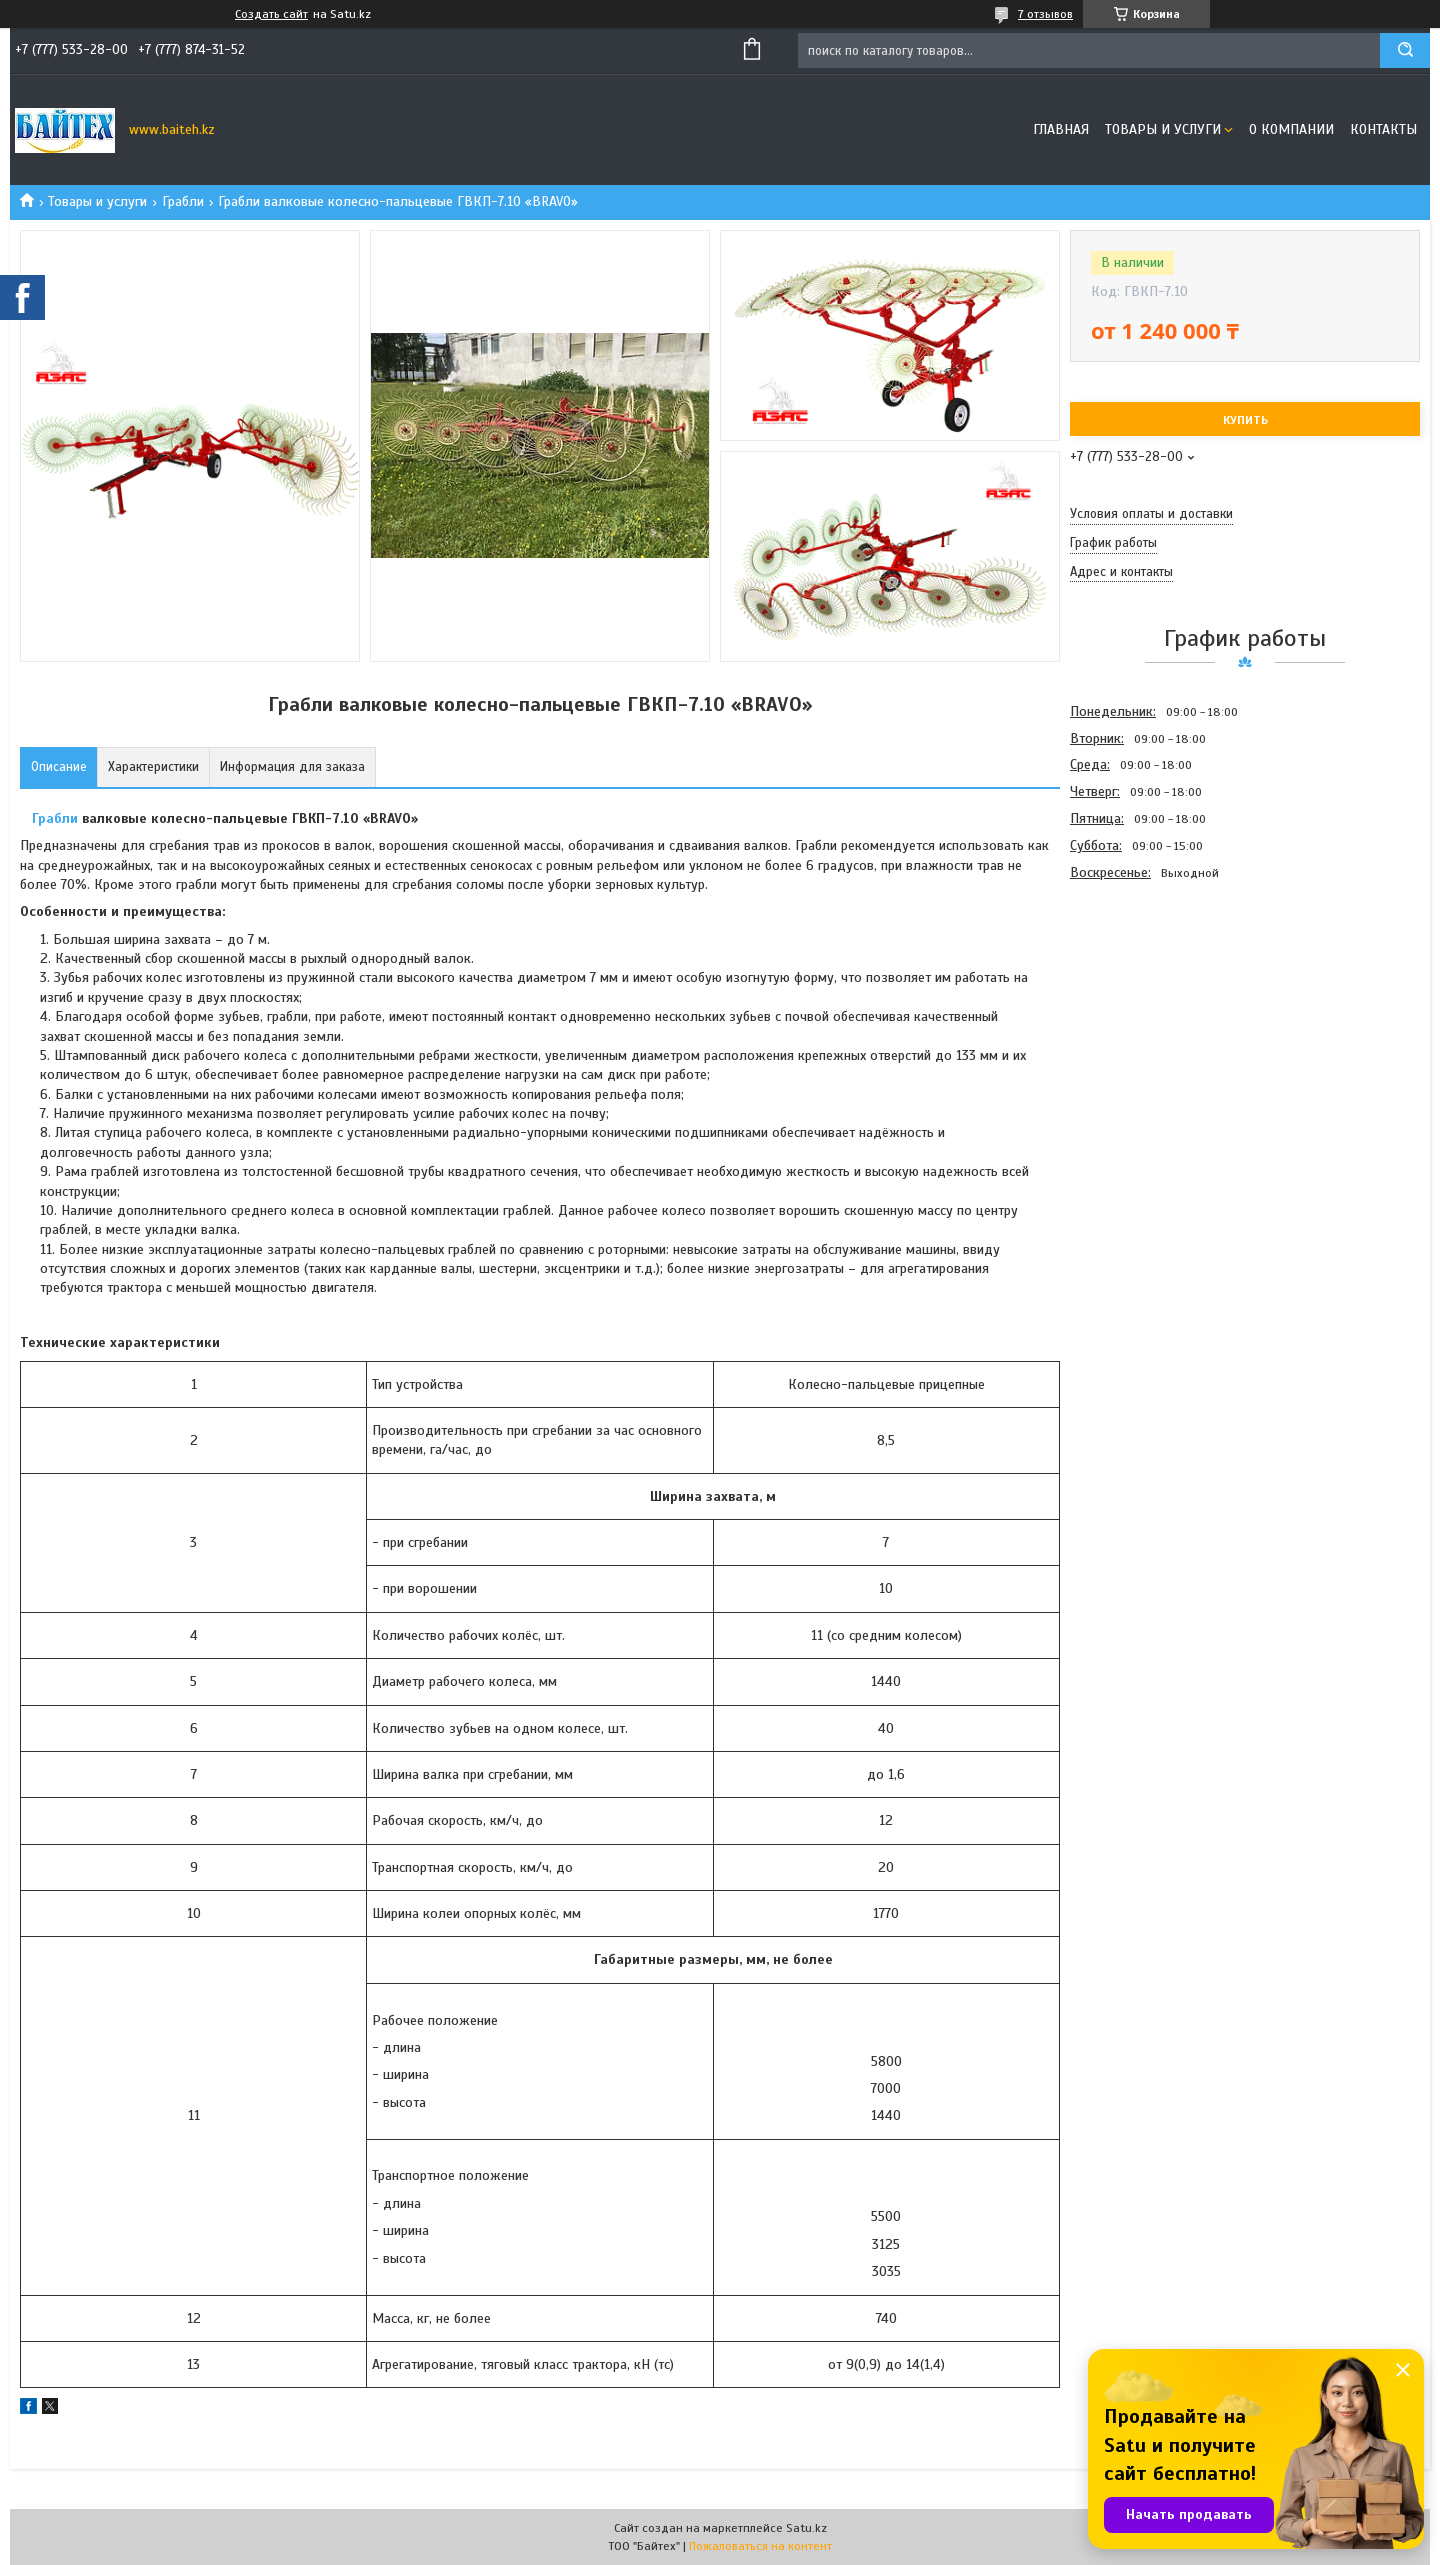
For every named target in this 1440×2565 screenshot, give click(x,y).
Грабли (183, 201)
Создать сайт (271, 14)
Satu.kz (806, 2528)
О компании (1291, 129)
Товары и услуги (1163, 129)
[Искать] (1405, 50)
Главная (1061, 129)
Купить (1245, 420)
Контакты (1383, 129)
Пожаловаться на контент (760, 2546)
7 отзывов (1045, 14)
